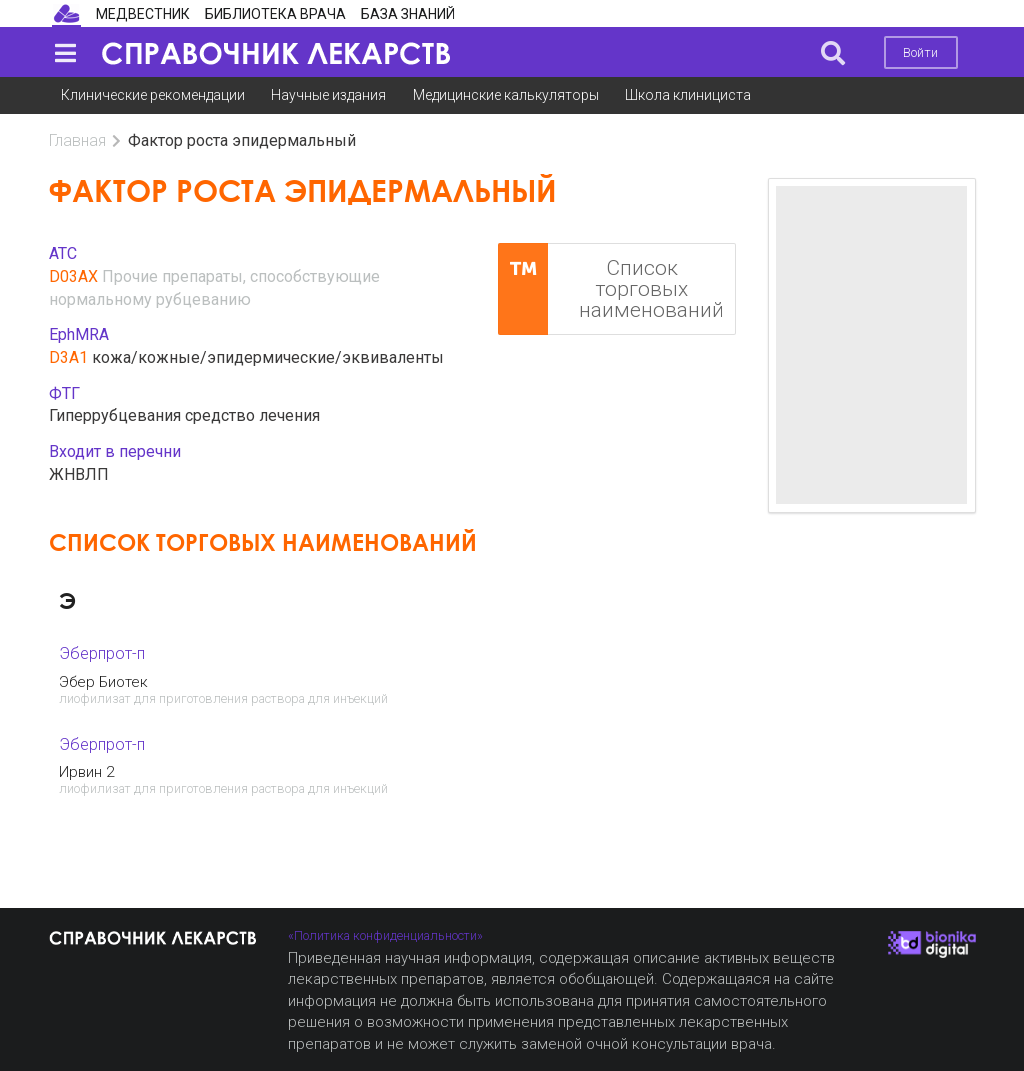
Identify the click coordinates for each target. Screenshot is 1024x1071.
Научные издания (328, 95)
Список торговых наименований (611, 289)
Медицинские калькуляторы (506, 95)
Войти (920, 52)
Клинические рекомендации (153, 95)
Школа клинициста (688, 95)
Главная (77, 140)
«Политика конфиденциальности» (385, 935)
